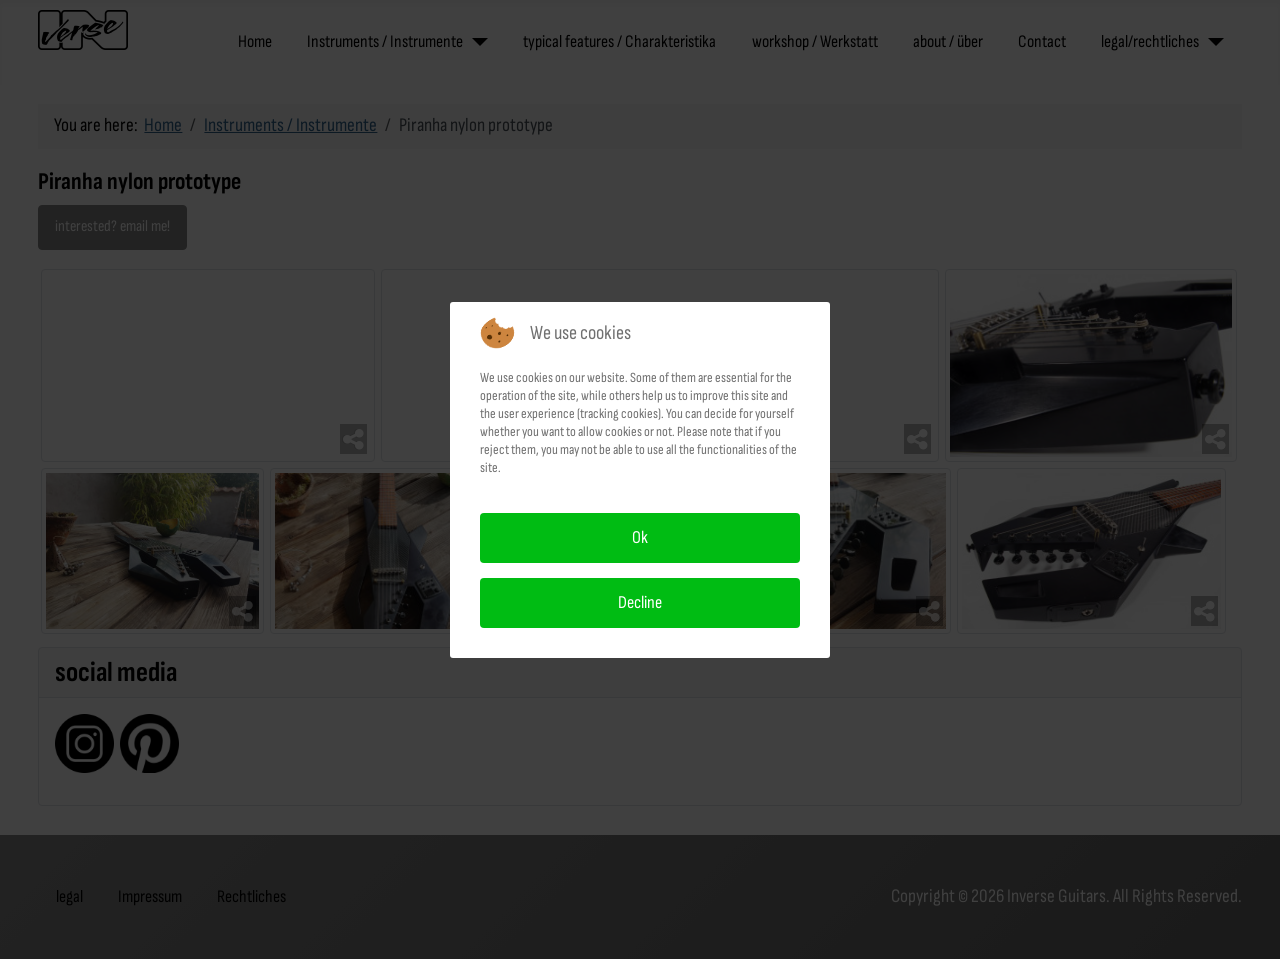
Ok (640, 537)
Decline (640, 602)
